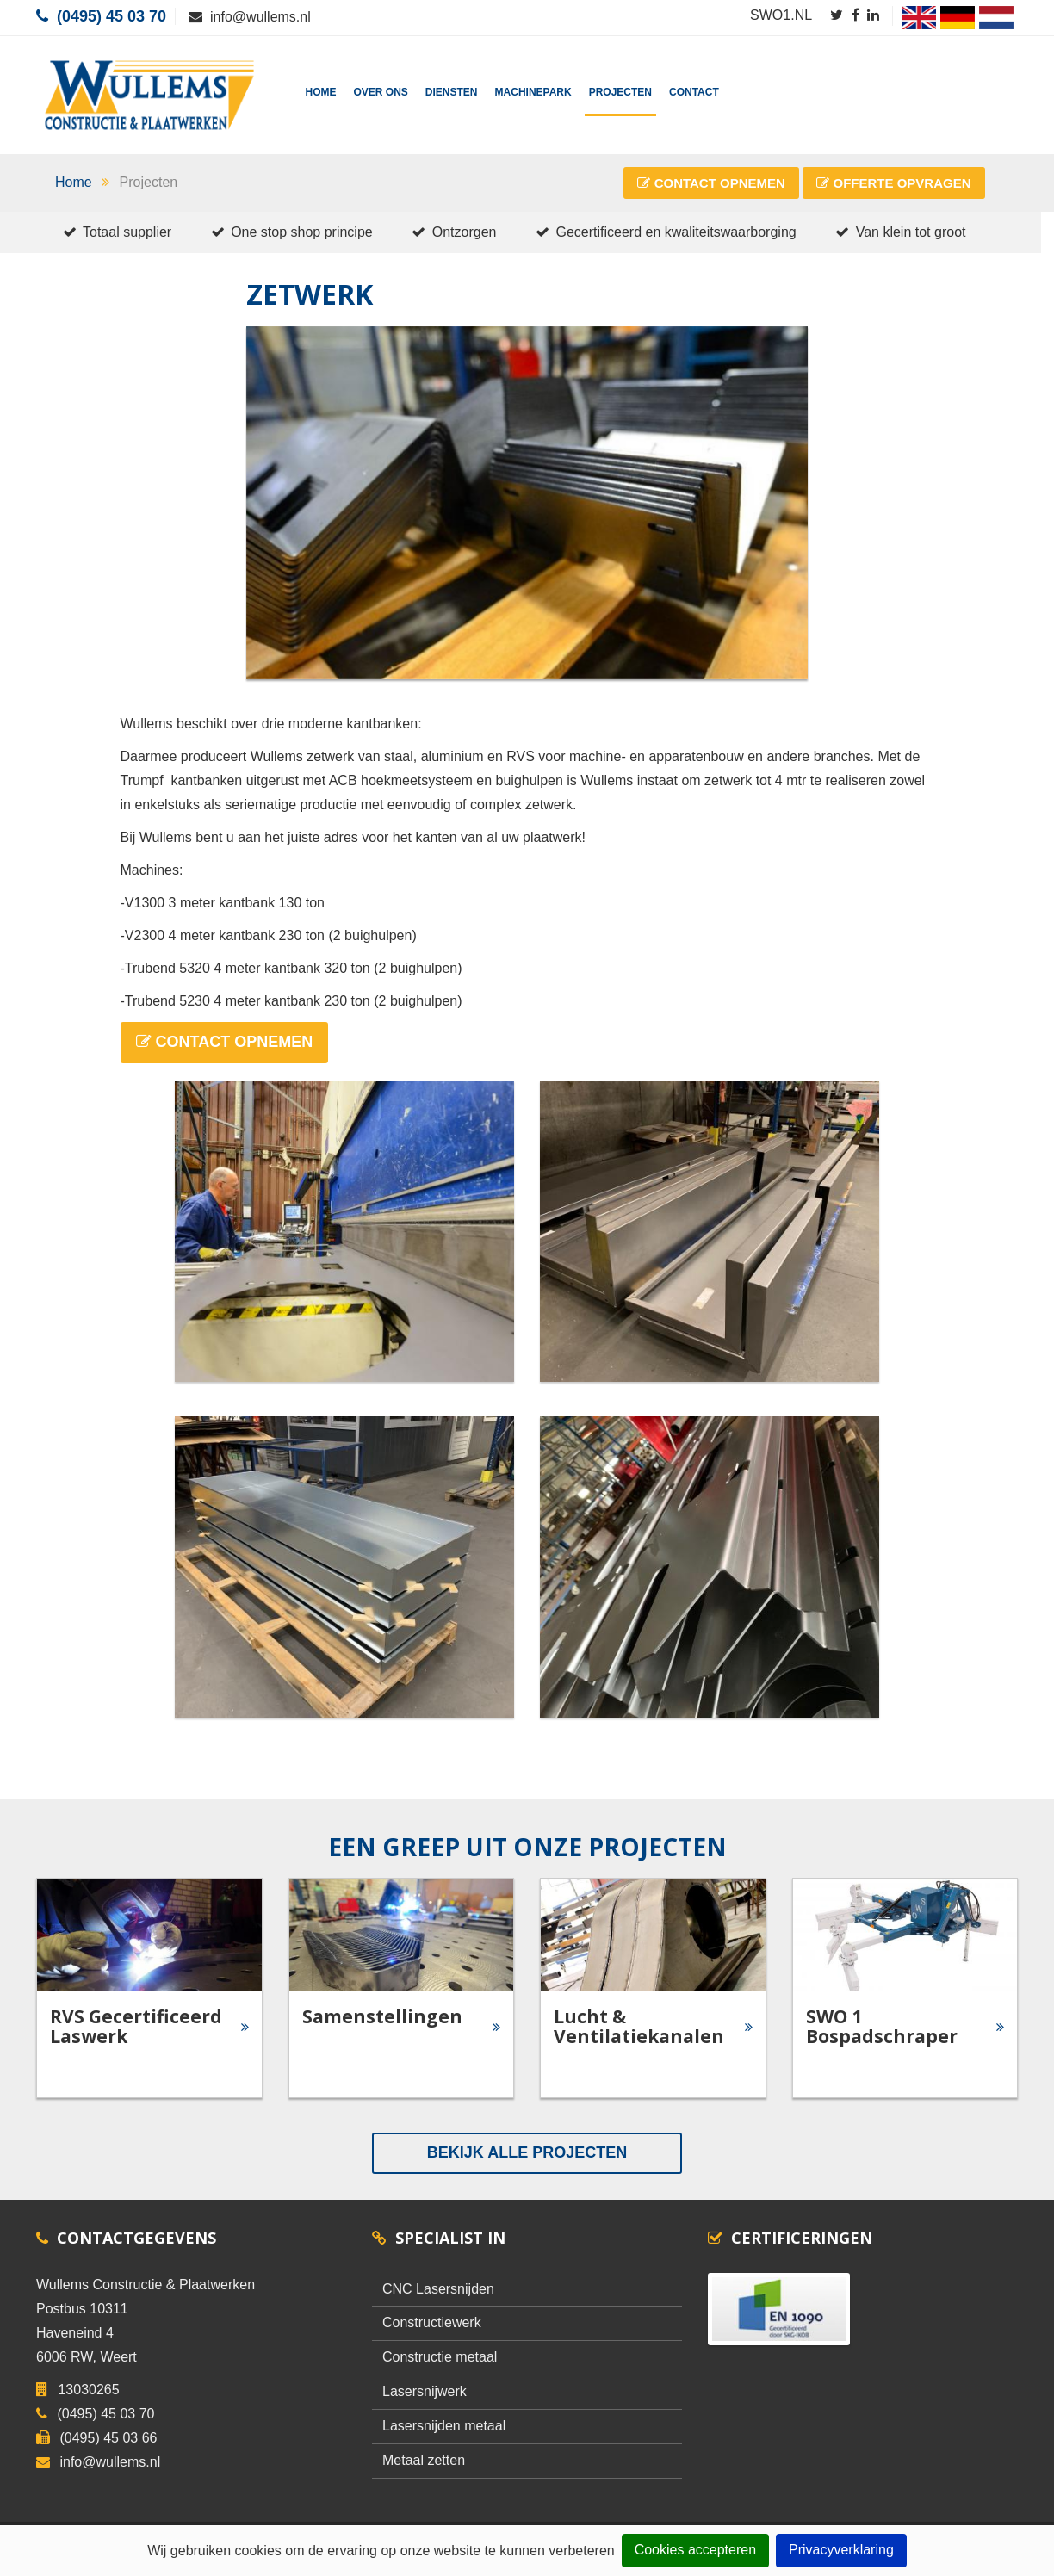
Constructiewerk (431, 2322)
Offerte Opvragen (893, 183)
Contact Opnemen (710, 183)
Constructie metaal (439, 2357)
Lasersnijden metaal (443, 2425)
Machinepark (533, 92)
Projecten (620, 92)
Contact (694, 92)
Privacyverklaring (841, 2550)
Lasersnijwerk (424, 2391)
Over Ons (381, 92)
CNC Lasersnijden (438, 2289)
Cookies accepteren (695, 2550)
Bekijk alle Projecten (527, 2152)
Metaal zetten (423, 2460)
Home (321, 92)
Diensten (451, 92)
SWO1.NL (781, 15)
